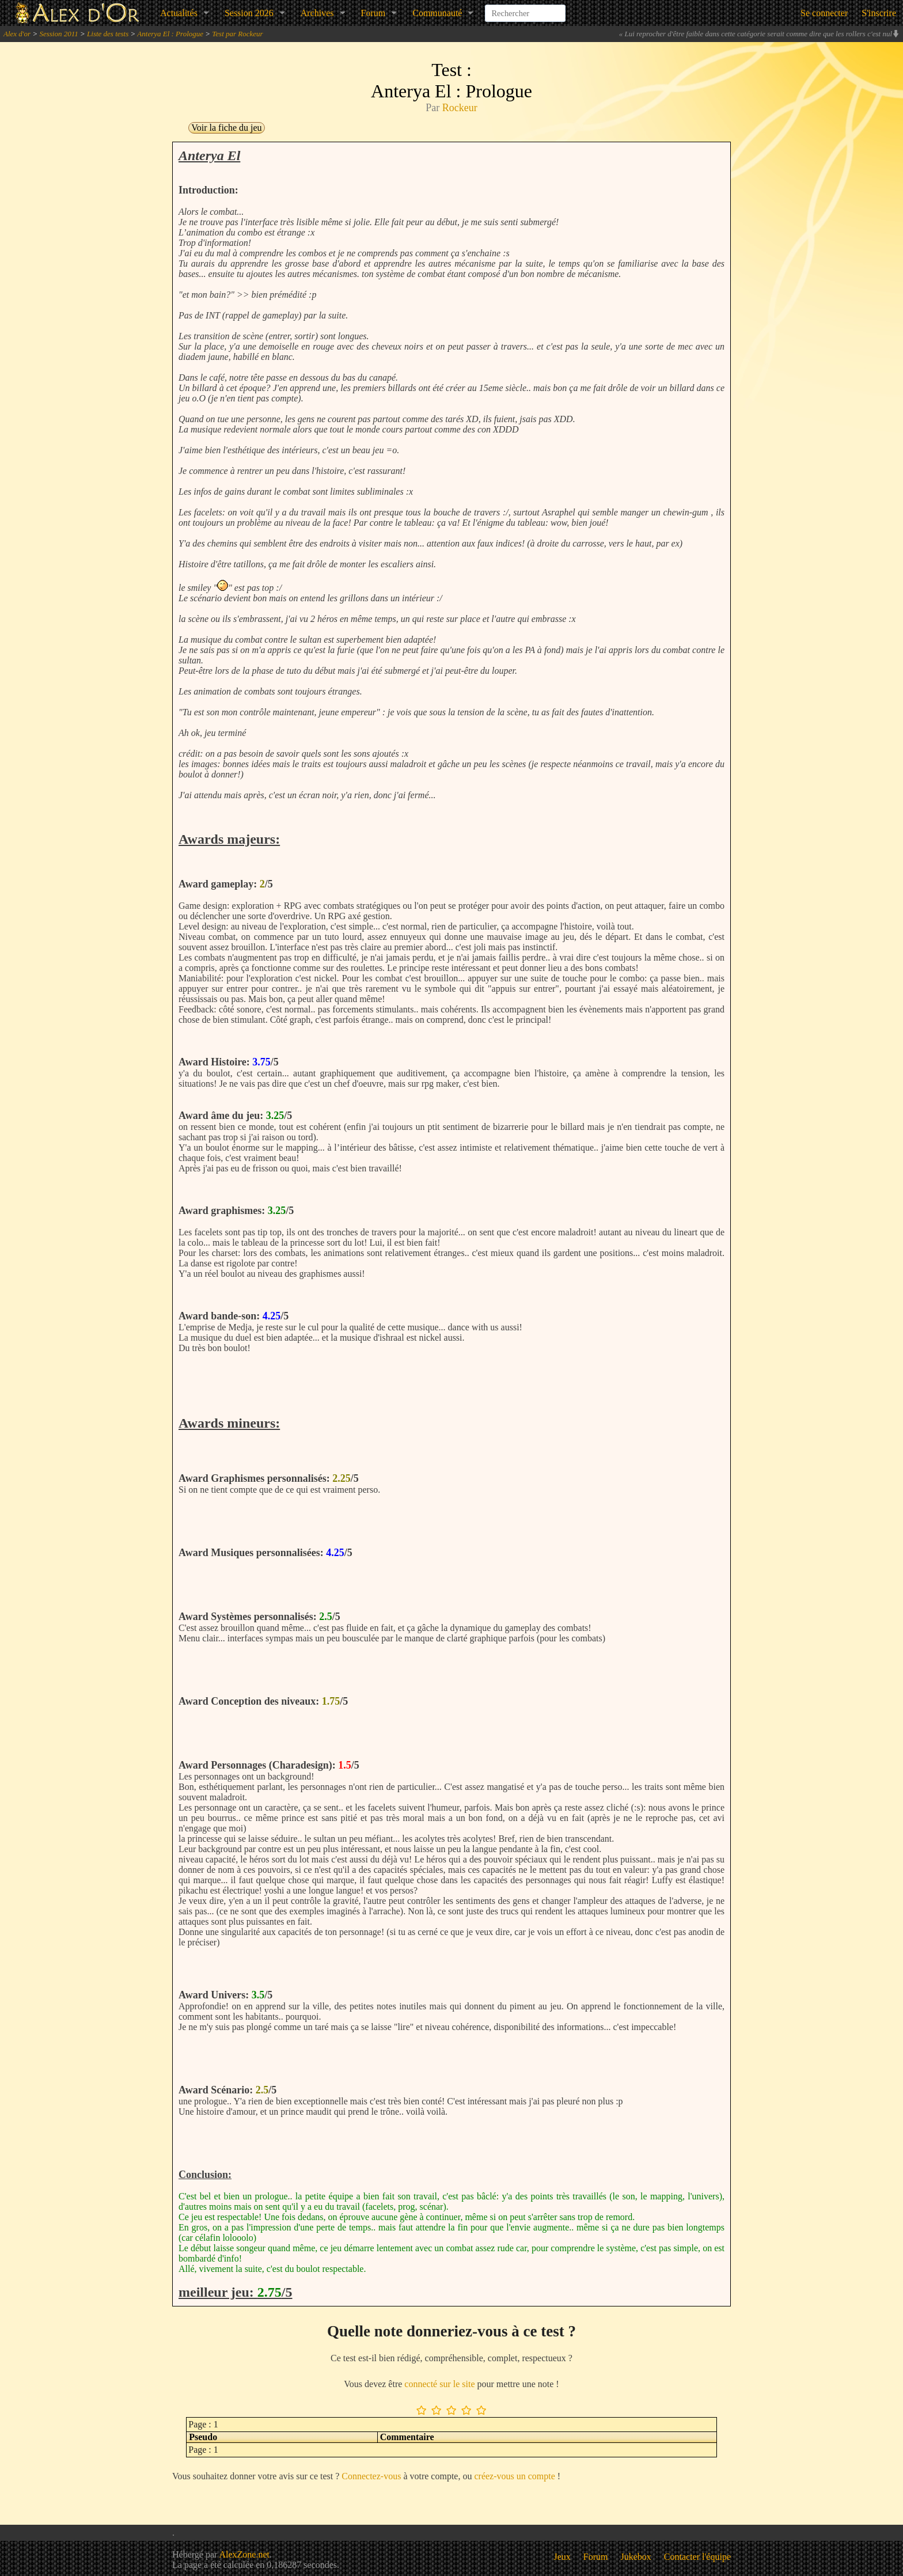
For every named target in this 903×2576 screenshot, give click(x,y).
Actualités (179, 13)
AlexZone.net (244, 2554)
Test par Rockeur (237, 33)
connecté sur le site (439, 2384)
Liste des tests (107, 33)
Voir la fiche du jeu (226, 127)
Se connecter (824, 13)
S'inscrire (879, 13)
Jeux (562, 2557)
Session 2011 (58, 33)
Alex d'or (17, 33)
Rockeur (459, 107)
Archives (317, 13)
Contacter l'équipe (697, 2557)
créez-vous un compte (514, 2476)
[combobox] (525, 8)
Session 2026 (249, 13)
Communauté (437, 13)
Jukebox (636, 2557)
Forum (373, 13)
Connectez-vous (371, 2476)
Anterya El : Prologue (170, 33)
